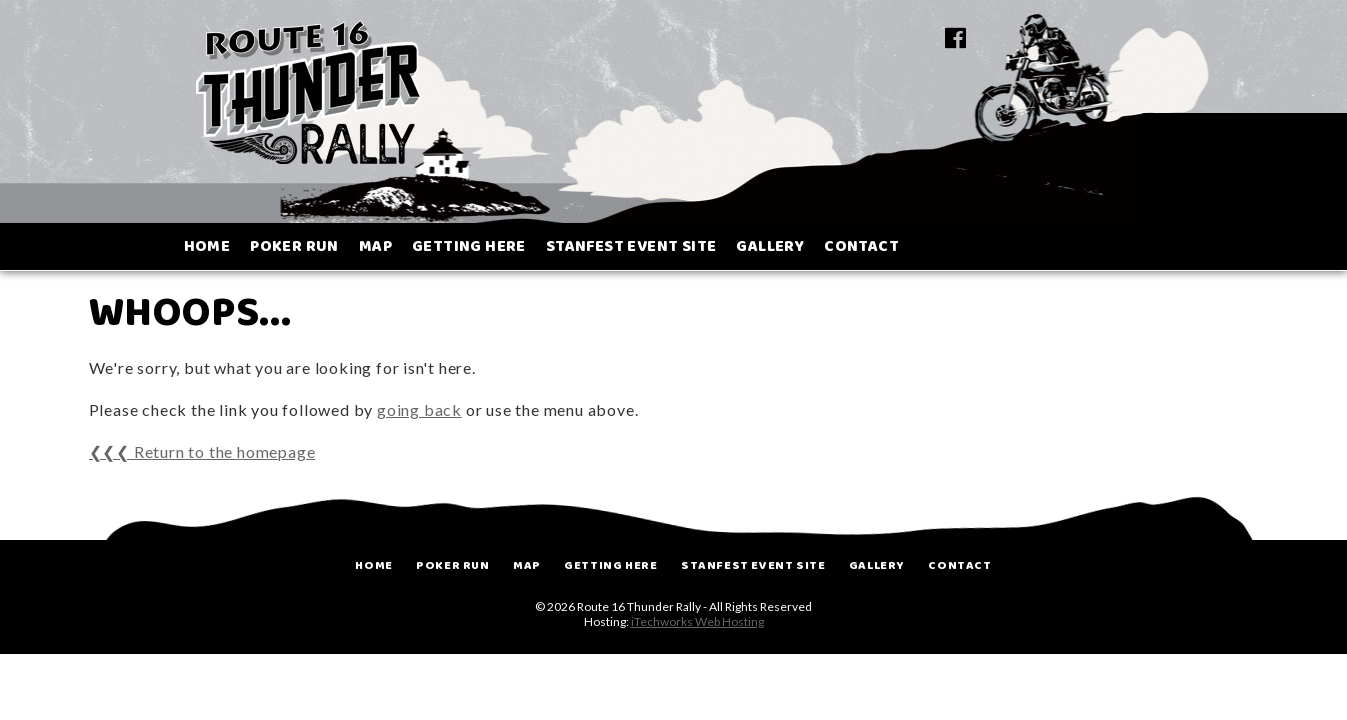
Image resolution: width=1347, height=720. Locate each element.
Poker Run (452, 565)
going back (419, 409)
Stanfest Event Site (753, 565)
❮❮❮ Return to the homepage (202, 451)
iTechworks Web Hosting (697, 621)
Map (527, 565)
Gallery (877, 565)
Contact (959, 565)
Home (373, 565)
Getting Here (610, 565)
